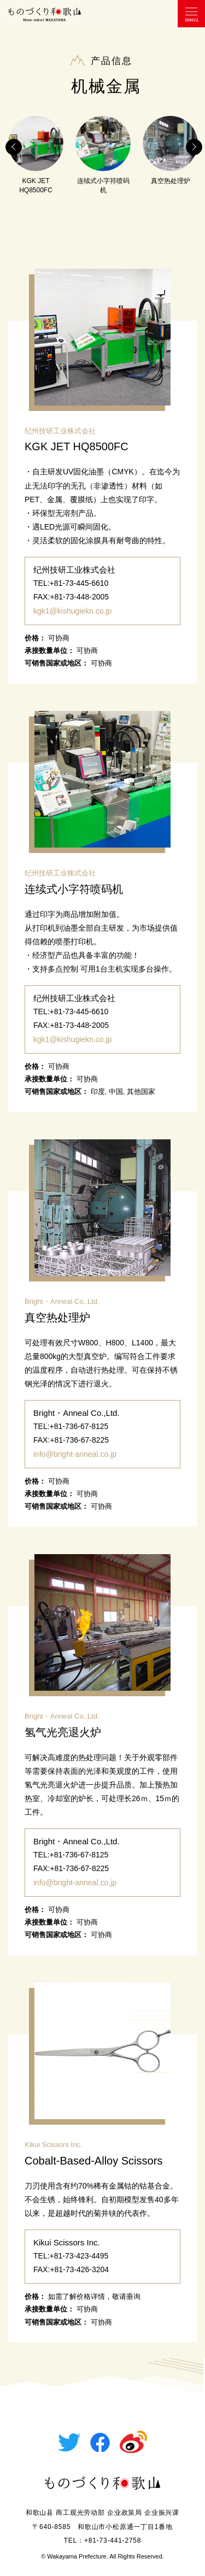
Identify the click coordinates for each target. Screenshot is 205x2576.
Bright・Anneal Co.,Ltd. (62, 1301)
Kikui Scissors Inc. (53, 2144)
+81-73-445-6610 (79, 583)
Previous (13, 147)
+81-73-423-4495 (79, 2255)
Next (194, 147)
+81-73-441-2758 (112, 2540)
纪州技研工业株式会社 (60, 431)
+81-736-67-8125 (79, 1426)
